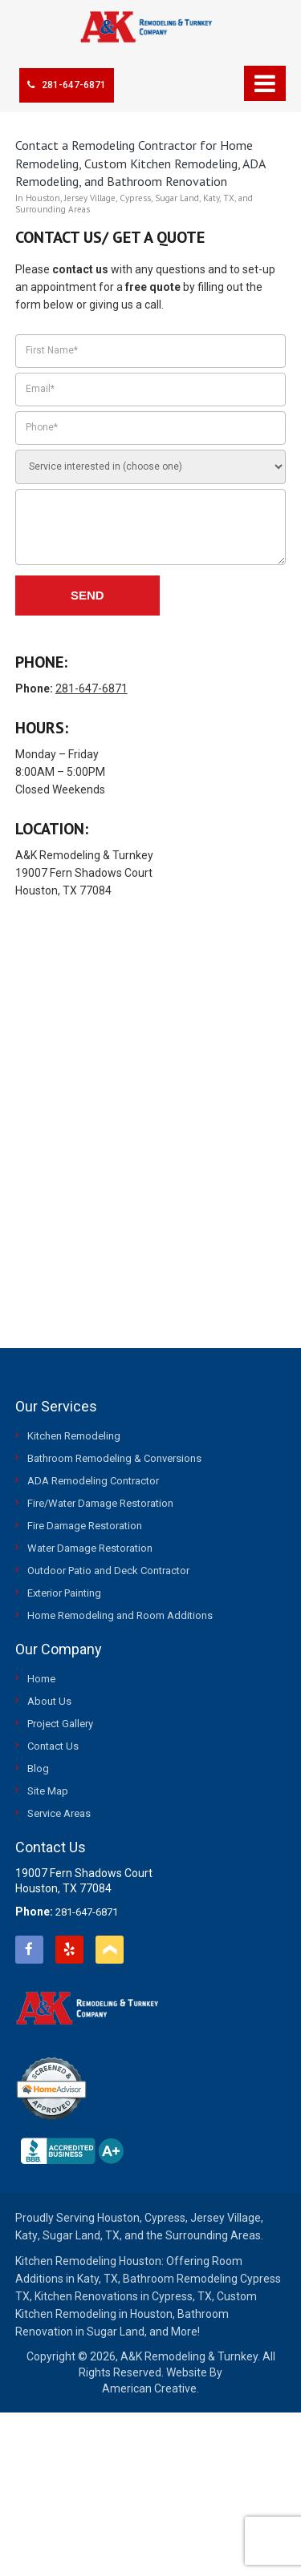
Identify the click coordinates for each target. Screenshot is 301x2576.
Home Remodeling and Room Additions (120, 1615)
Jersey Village (225, 2217)
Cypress (164, 2217)
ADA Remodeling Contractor (93, 1481)
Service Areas (59, 1813)
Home (41, 1679)
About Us (49, 1701)
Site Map (47, 1791)
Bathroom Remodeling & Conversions (114, 1458)
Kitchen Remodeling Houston (88, 2261)
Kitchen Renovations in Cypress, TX (123, 2296)
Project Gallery (60, 1724)
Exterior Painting (64, 1593)
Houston (118, 2217)
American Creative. (150, 2388)
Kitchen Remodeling (73, 1436)
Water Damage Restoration (90, 1548)
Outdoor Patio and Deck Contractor (108, 1571)
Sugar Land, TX (81, 2235)
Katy (26, 2235)
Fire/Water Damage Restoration (100, 1503)
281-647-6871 (66, 85)
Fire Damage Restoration (84, 1526)
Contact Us (53, 1746)
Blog (38, 1768)
